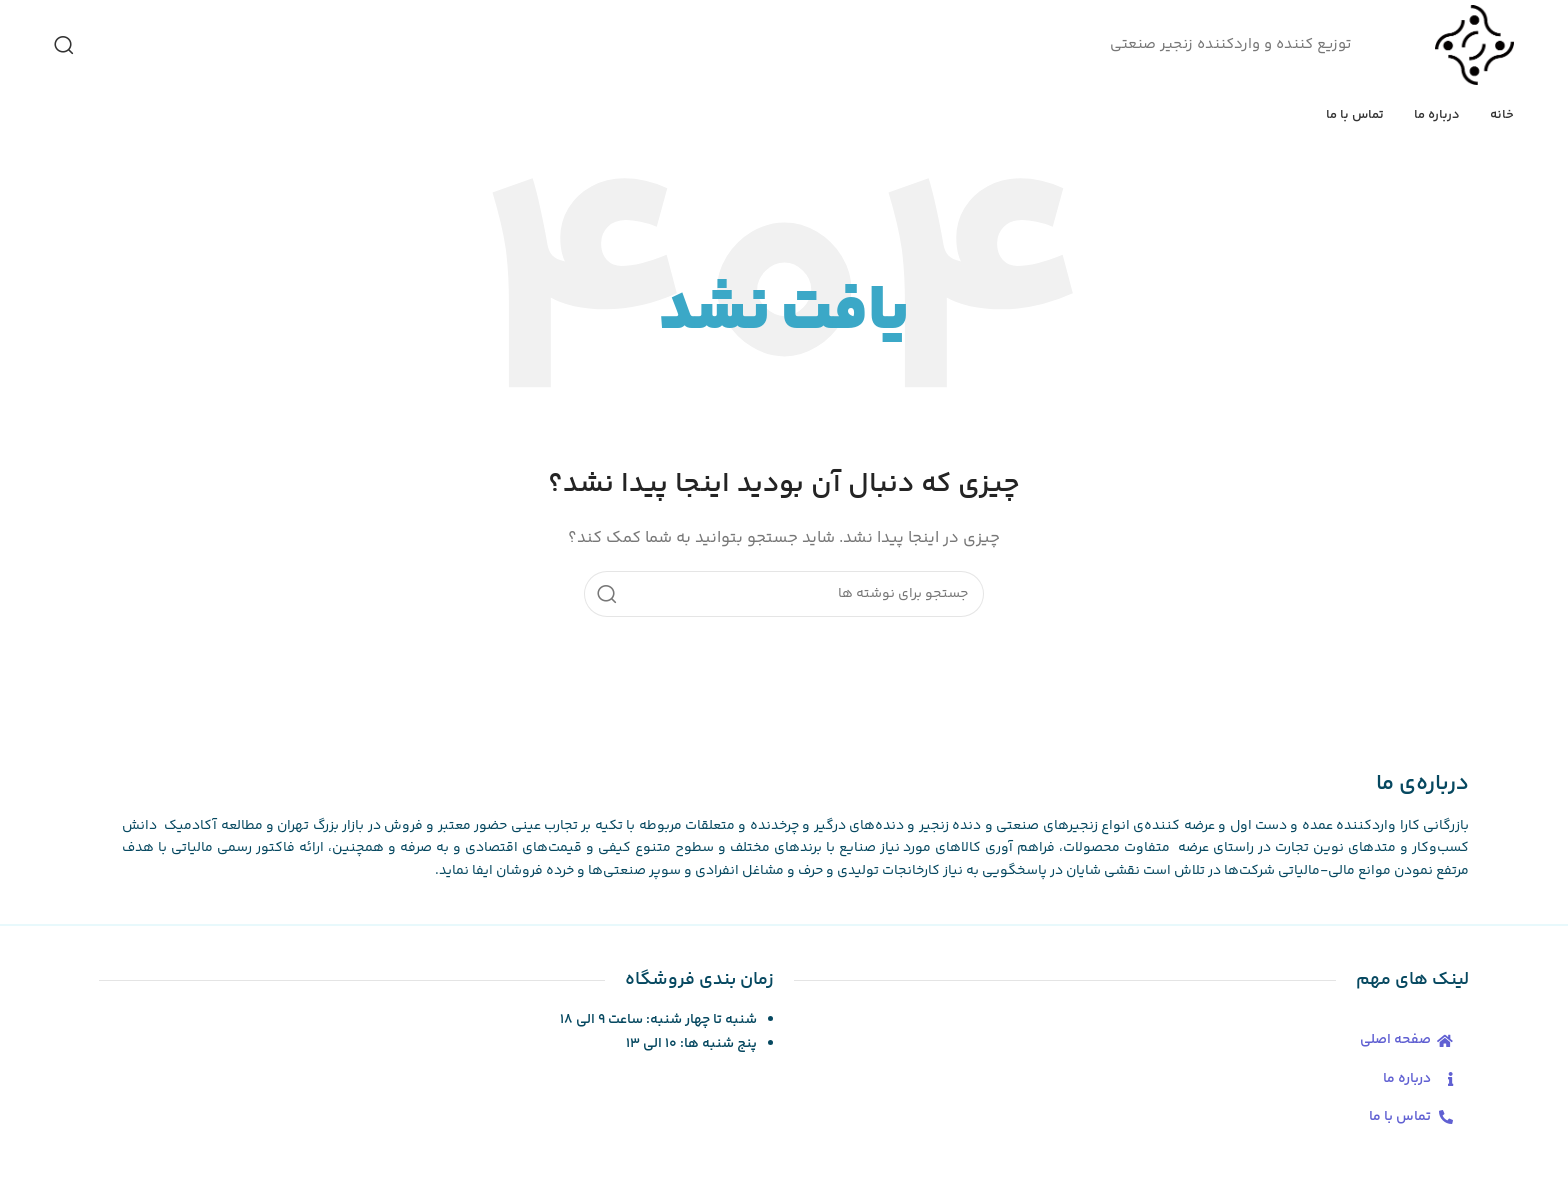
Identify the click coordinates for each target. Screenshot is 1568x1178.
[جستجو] (64, 45)
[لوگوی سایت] (1474, 44)
